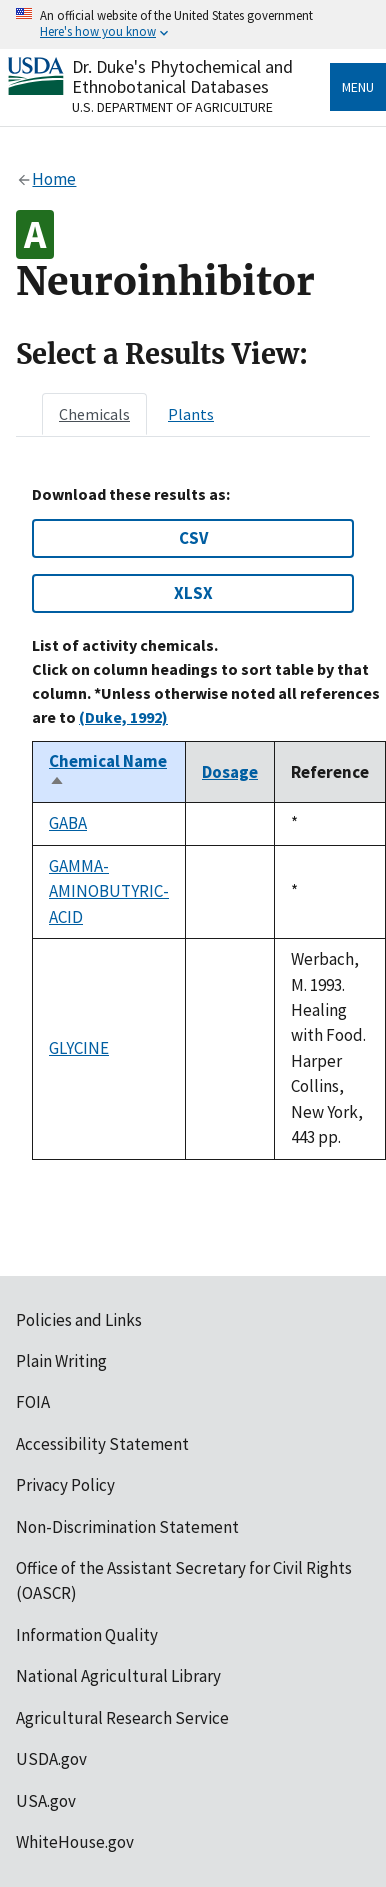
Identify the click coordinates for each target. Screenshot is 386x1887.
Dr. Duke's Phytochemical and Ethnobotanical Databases (182, 76)
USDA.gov (51, 1759)
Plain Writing (61, 1361)
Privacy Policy (65, 1485)
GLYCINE (79, 1048)
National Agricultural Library (118, 1676)
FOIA (33, 1402)
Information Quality (87, 1635)
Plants (191, 414)
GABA (68, 823)
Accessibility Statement (102, 1444)
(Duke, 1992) (123, 717)
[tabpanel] (193, 822)
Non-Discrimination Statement (127, 1527)
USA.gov (46, 1801)
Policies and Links (79, 1320)
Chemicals (94, 414)
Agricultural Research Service (122, 1718)
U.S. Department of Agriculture (172, 107)
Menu (358, 87)
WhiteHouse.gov (75, 1842)
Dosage (230, 772)
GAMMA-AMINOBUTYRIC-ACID (109, 891)
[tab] (94, 414)
